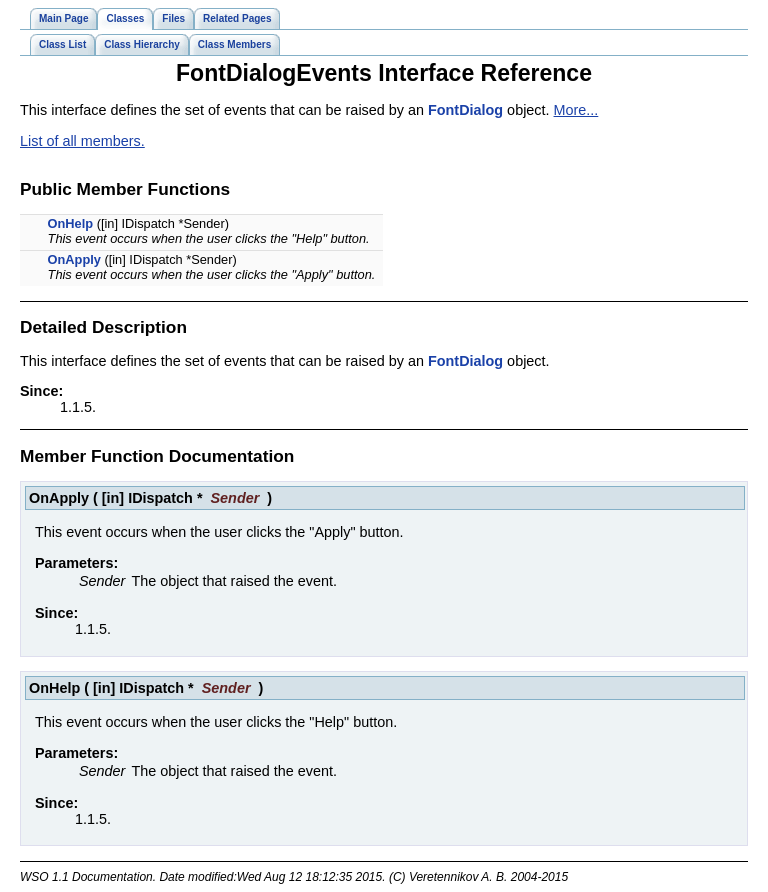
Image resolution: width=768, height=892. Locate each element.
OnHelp (71, 223)
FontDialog (465, 110)
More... (576, 110)
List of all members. (82, 141)
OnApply (74, 259)
